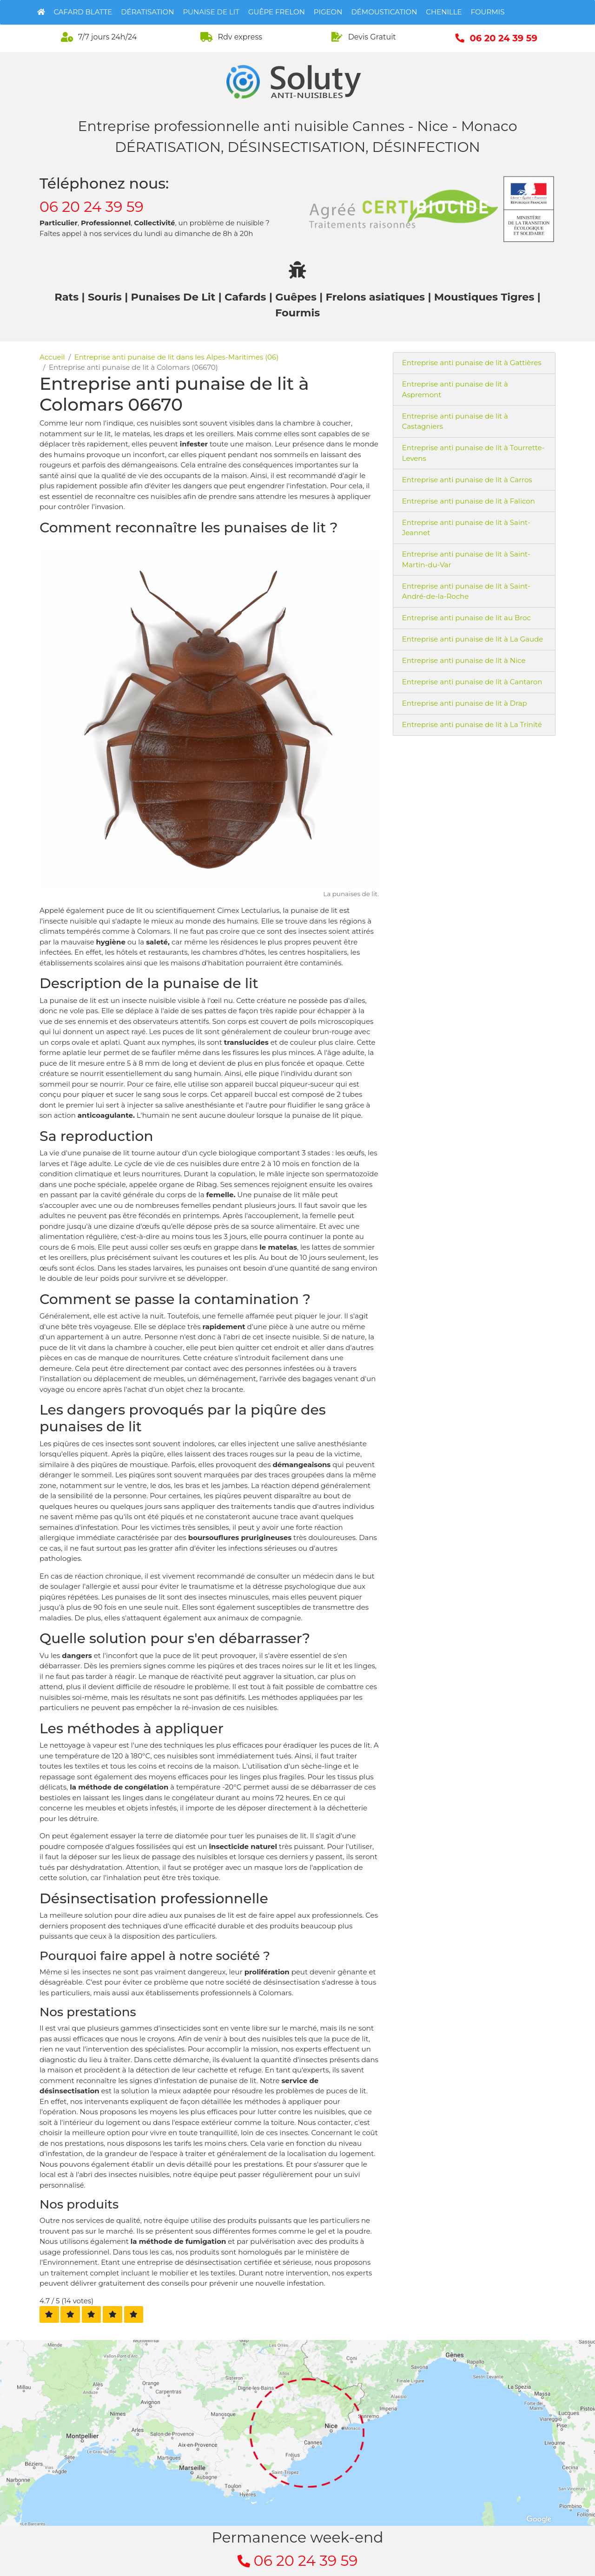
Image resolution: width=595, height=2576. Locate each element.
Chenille (444, 11)
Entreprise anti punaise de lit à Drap (464, 703)
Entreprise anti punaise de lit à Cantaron (472, 681)
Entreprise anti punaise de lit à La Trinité (472, 724)
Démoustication (384, 11)
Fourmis (488, 11)
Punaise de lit (211, 11)
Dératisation (147, 11)
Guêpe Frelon (276, 11)
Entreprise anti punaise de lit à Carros (467, 479)
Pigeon (328, 11)
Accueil (52, 357)
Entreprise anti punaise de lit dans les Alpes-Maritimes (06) (176, 357)
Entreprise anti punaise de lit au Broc (466, 617)
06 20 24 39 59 (92, 207)
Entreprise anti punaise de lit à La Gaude (472, 639)
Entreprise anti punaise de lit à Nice (464, 660)
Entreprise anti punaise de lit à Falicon (468, 501)
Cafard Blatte (83, 11)
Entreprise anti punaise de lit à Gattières (472, 362)
